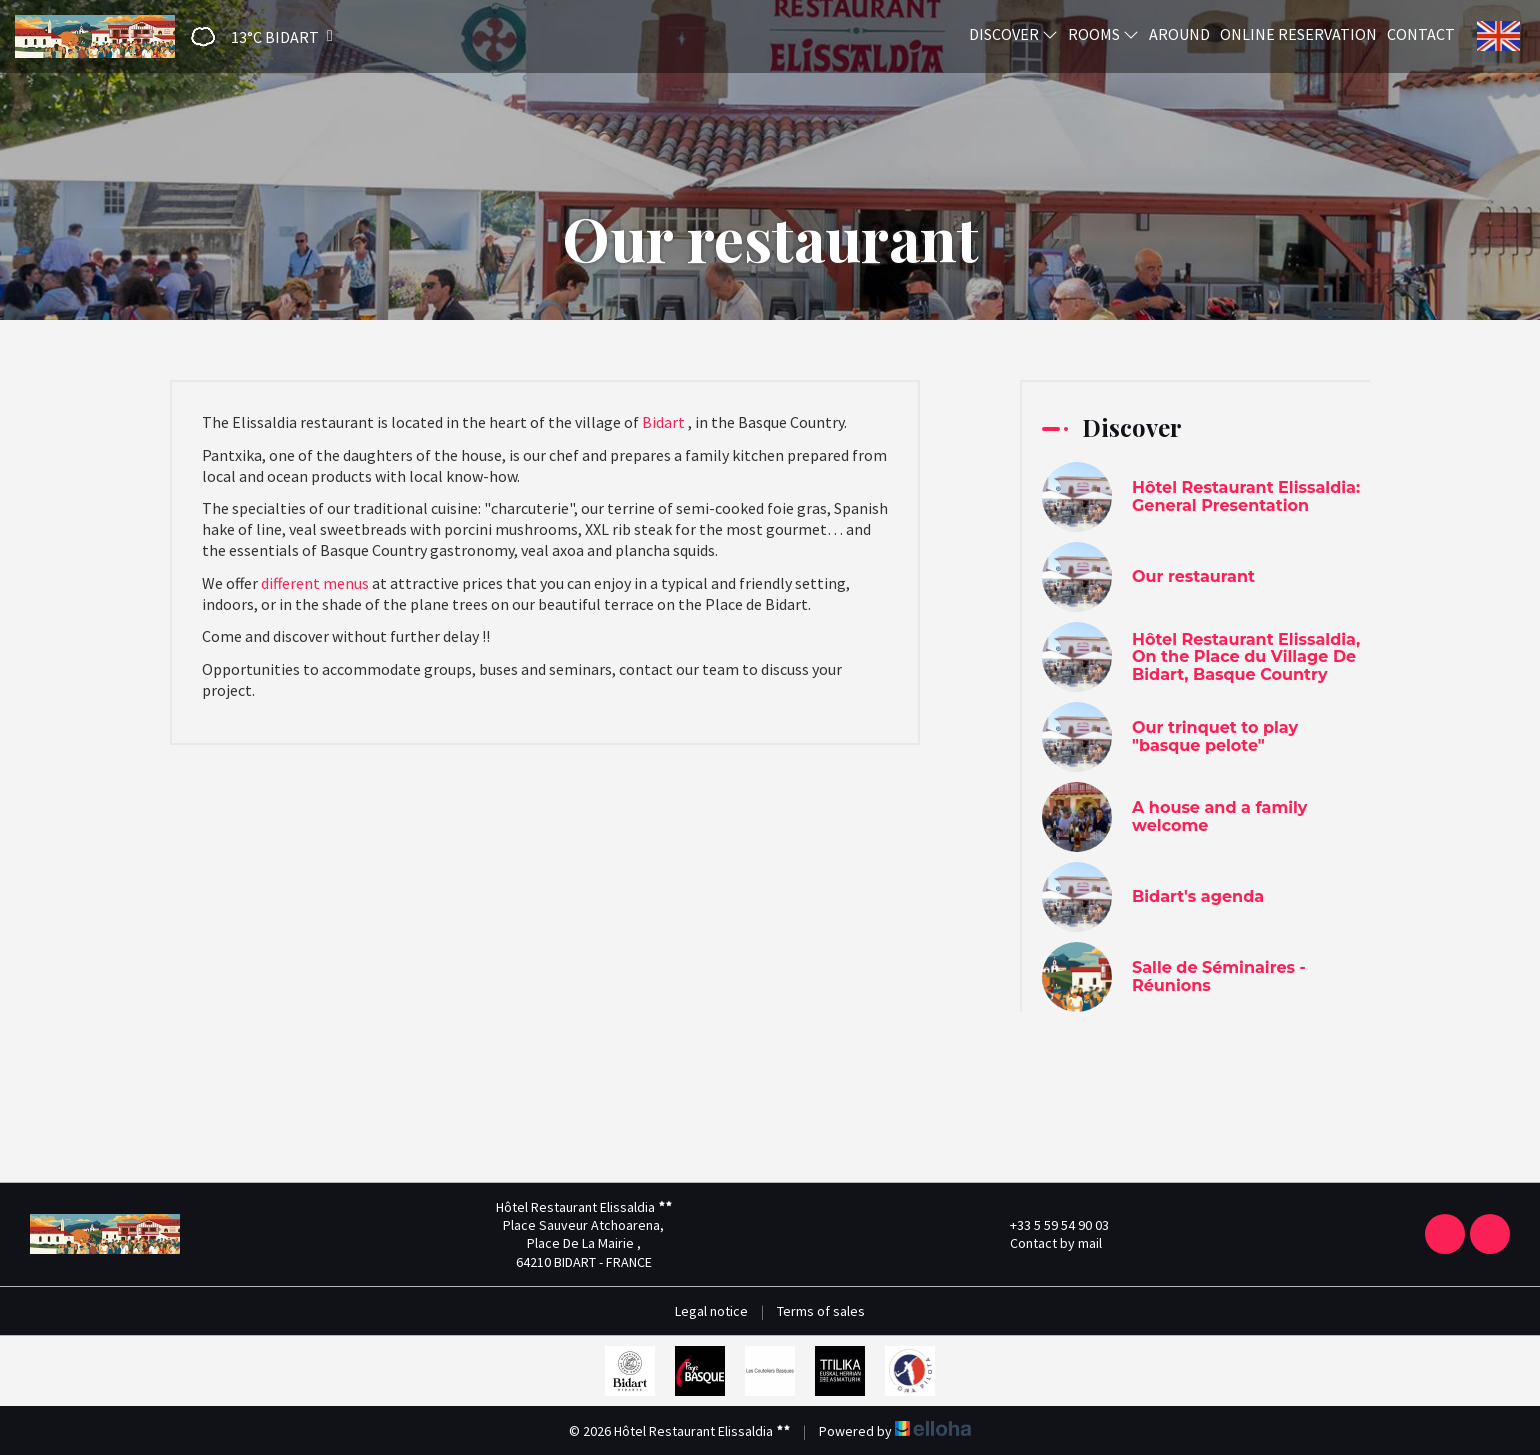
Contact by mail (1044, 1243)
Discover (1013, 34)
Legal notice (711, 1311)
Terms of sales (821, 1311)
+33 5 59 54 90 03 (1048, 1225)
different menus (315, 583)
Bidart (663, 422)
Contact (1421, 34)
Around (1179, 34)
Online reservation (1298, 34)
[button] (255, 36)
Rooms (1103, 34)
